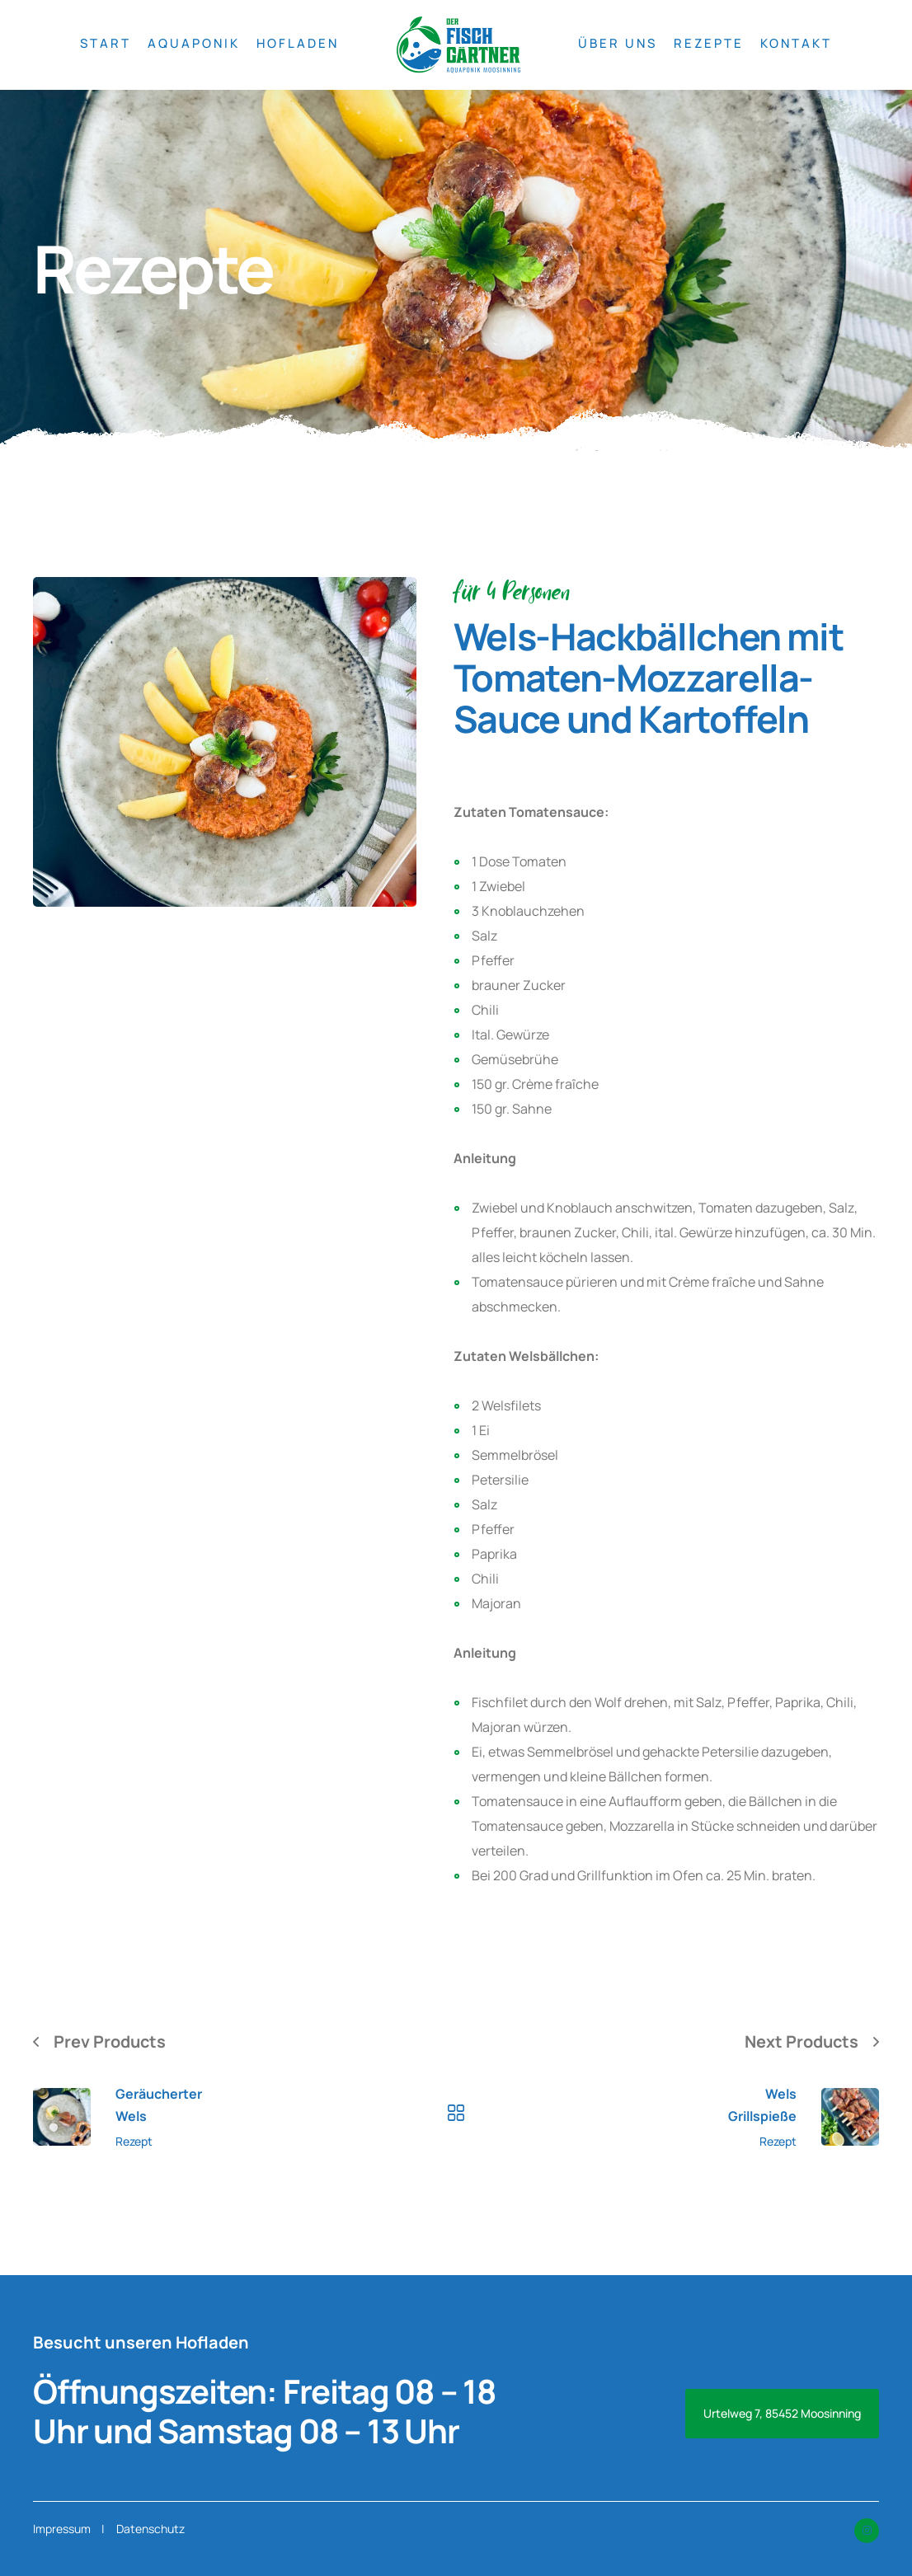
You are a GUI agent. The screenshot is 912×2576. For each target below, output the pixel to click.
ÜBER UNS (617, 43)
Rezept (134, 2142)
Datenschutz (150, 2528)
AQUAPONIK (194, 43)
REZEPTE (709, 43)
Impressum (62, 2528)
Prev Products (110, 2041)
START (105, 43)
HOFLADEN (297, 43)
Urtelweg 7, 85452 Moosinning (782, 2413)
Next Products (800, 2041)
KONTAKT (796, 43)
